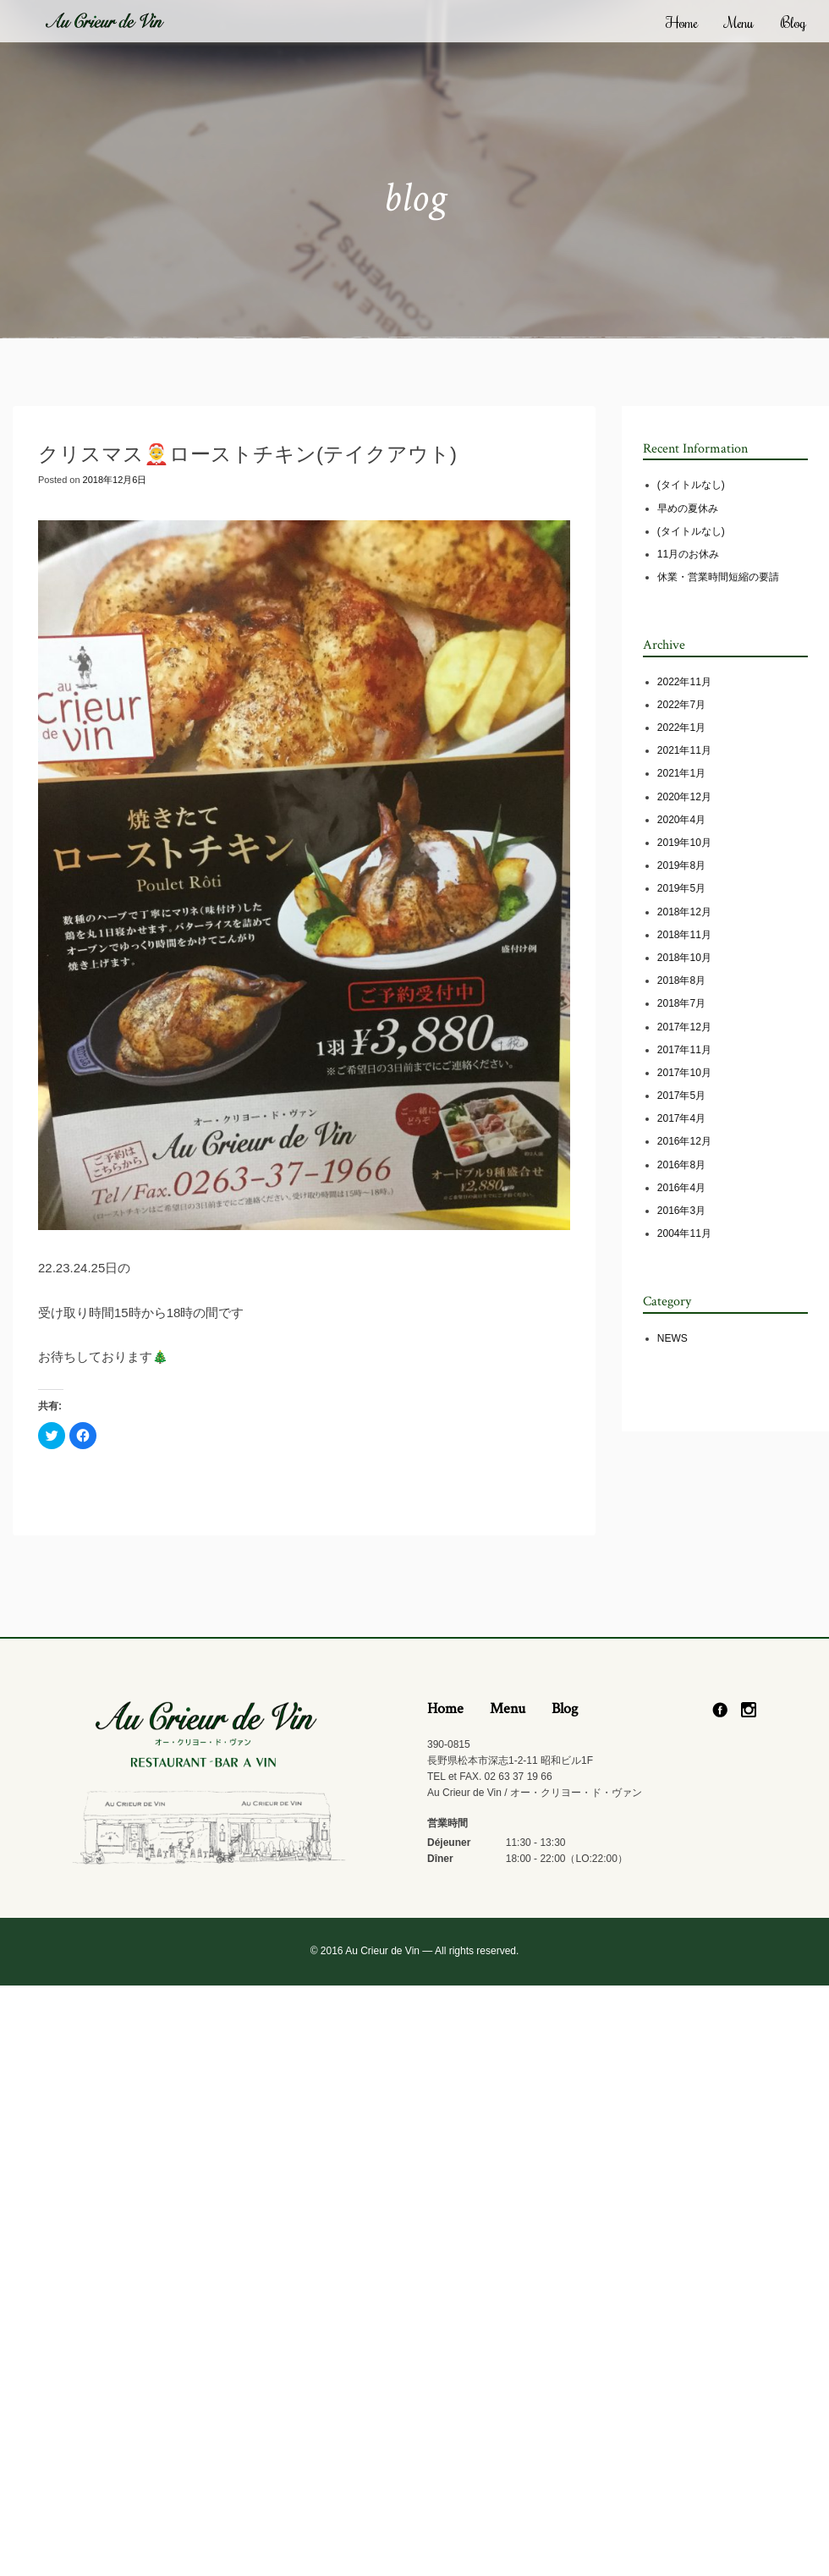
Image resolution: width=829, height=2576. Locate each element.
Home (682, 22)
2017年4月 (681, 1118)
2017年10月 (684, 1073)
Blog (793, 22)
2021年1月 (681, 773)
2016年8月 (681, 1165)
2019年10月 (684, 843)
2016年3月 (681, 1211)
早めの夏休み (687, 508)
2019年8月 (681, 865)
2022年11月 (684, 682)
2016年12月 (684, 1141)
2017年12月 (684, 1027)
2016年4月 (681, 1188)
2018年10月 (684, 958)
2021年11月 (684, 750)
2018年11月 (684, 935)
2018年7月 (681, 1003)
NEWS (672, 1338)
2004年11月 (684, 1233)
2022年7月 (681, 705)
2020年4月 (681, 820)
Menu (739, 22)
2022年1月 (681, 727)
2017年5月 (681, 1095)
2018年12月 (684, 912)
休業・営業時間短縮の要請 (718, 577)
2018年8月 (681, 980)
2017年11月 (684, 1050)
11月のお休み (688, 554)
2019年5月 (681, 888)
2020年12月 (684, 797)
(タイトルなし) (691, 485)
